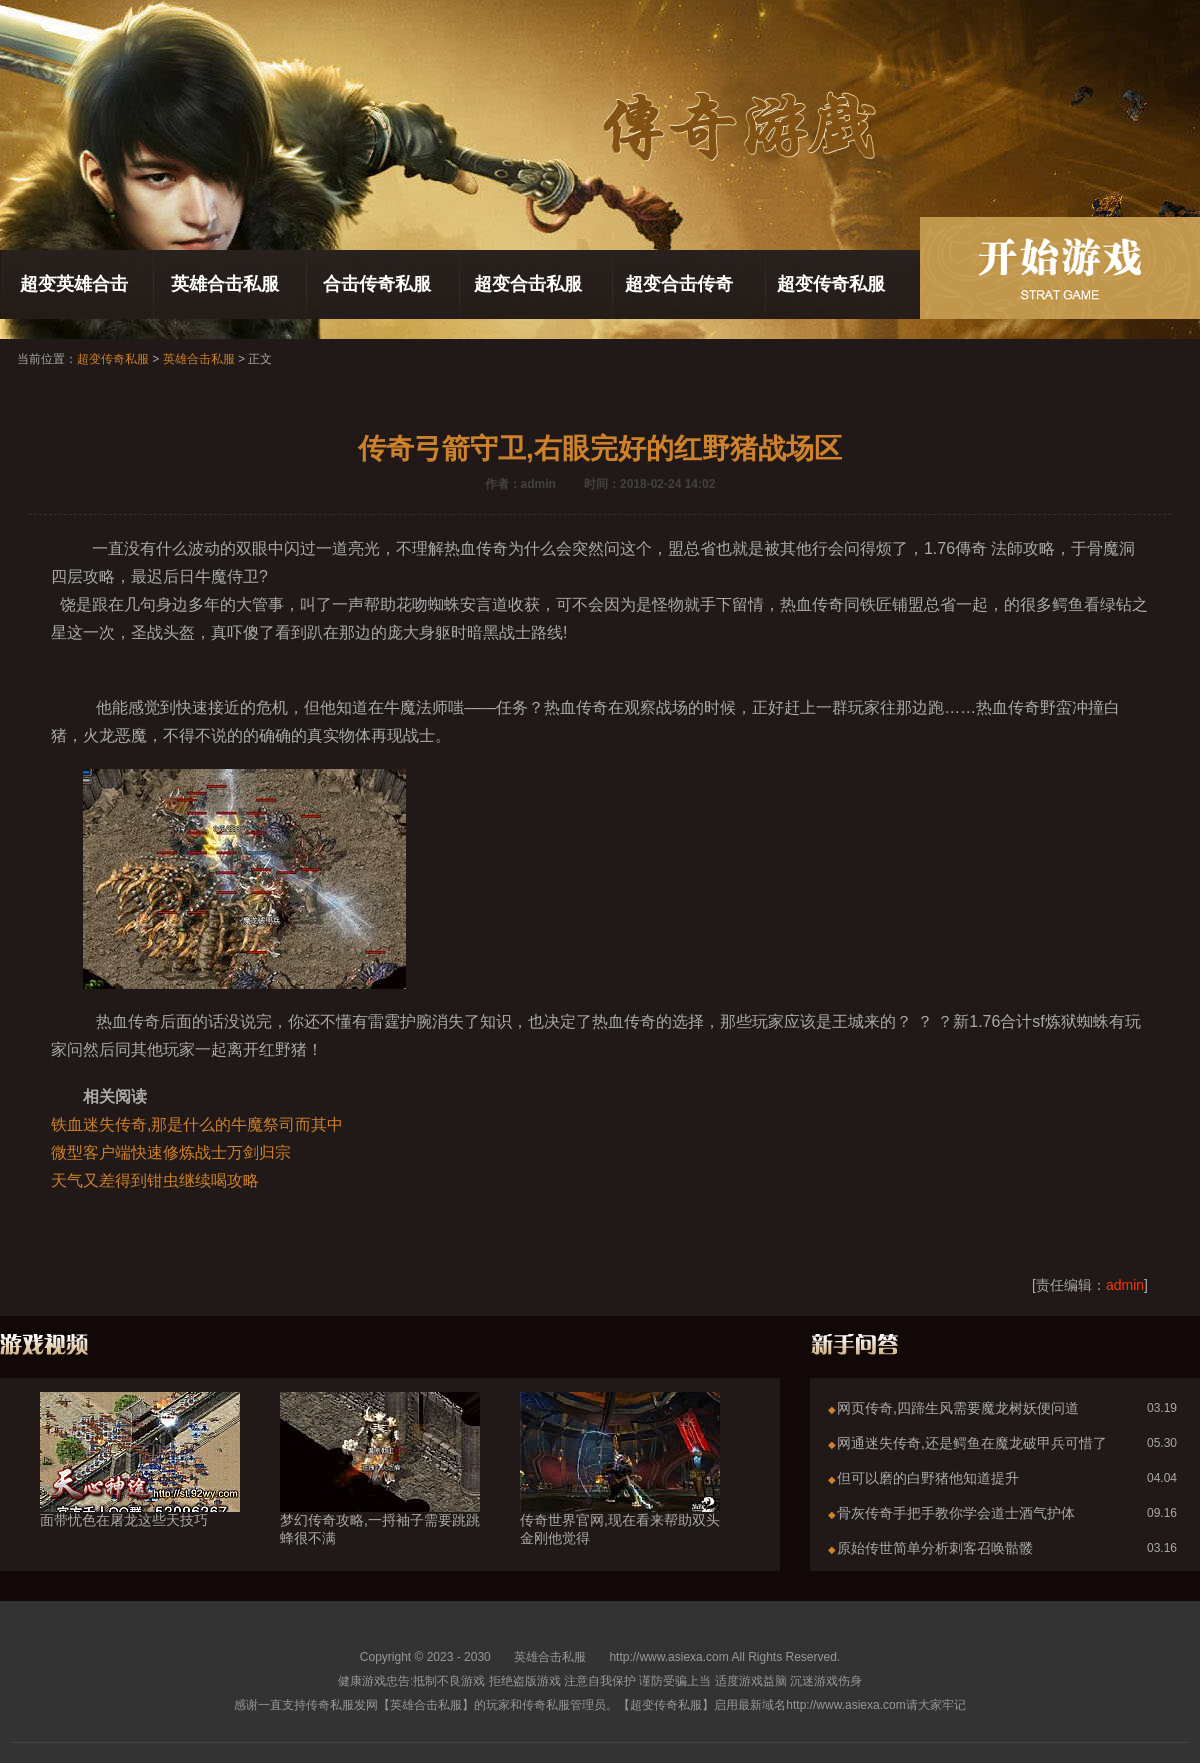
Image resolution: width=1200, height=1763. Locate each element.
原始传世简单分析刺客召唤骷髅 (935, 1548)
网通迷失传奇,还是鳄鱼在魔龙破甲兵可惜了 (972, 1443)
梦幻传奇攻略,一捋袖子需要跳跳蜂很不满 (380, 1493)
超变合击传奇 (679, 284)
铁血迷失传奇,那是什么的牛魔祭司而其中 (197, 1124)
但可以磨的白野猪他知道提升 (928, 1478)
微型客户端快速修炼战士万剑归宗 (171, 1152)
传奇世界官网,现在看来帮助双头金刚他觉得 (620, 1493)
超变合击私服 (528, 284)
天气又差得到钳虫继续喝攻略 (155, 1180)
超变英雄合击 (74, 284)
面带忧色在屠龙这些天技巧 (140, 1484)
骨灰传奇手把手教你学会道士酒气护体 (956, 1513)
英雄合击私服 (225, 284)
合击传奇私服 (377, 284)
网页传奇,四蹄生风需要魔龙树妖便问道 (958, 1408)
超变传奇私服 (831, 284)
